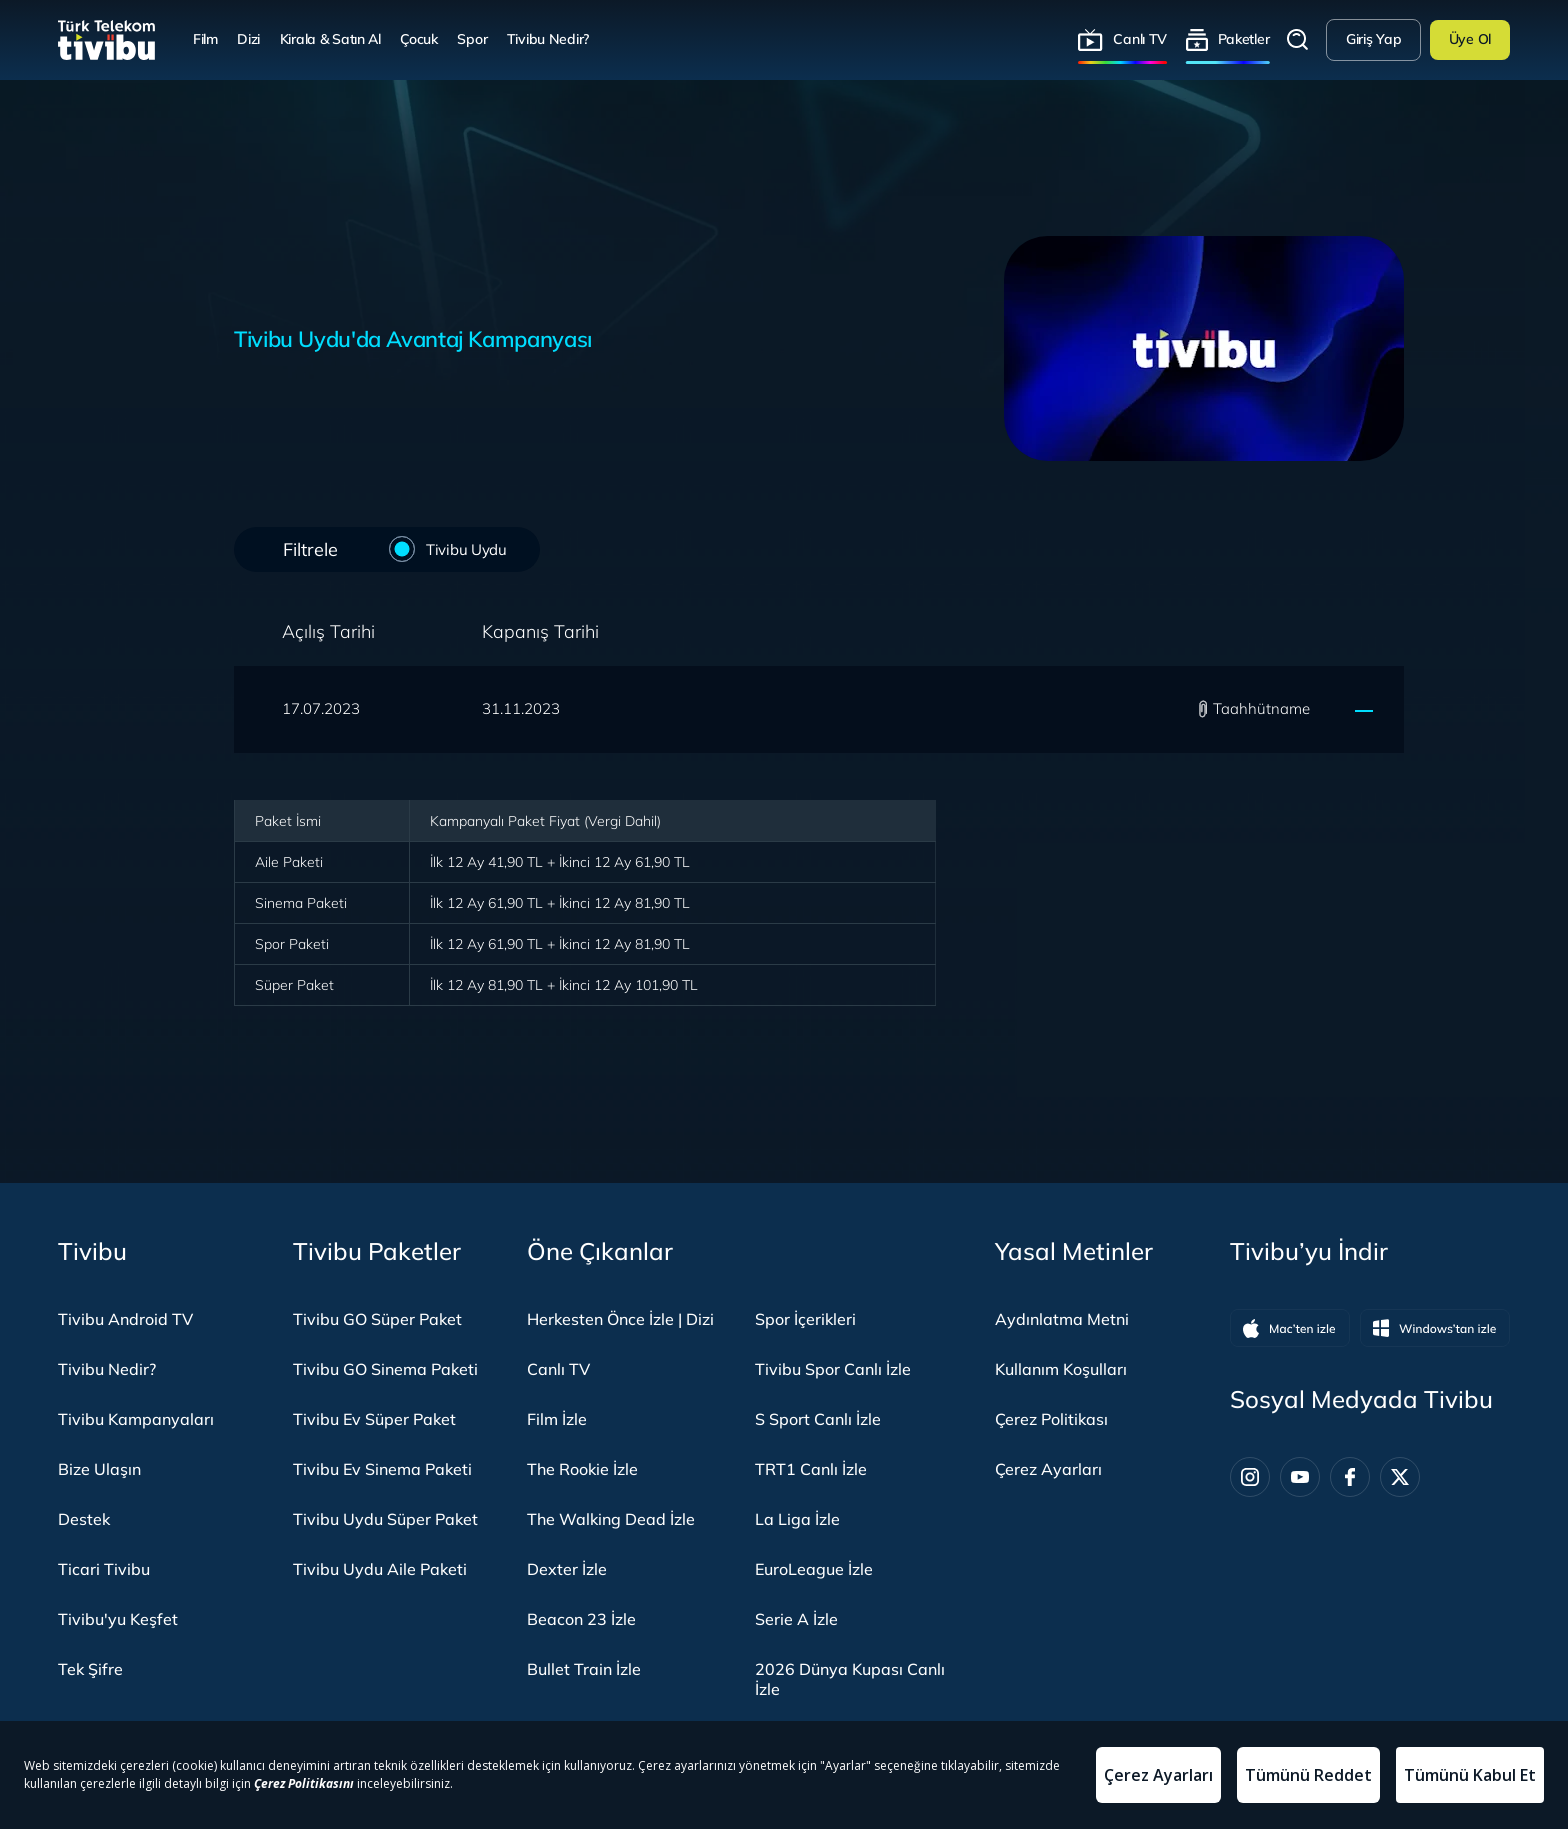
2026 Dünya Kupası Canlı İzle (850, 1679)
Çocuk (419, 39)
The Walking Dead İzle (611, 1519)
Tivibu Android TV (125, 1319)
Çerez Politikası (1051, 1419)
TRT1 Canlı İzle (811, 1469)
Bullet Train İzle (584, 1669)
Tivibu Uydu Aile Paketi (380, 1569)
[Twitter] (1400, 1477)
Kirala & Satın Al (330, 39)
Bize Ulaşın (99, 1469)
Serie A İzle (796, 1619)
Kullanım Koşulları (1061, 1369)
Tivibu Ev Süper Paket (374, 1419)
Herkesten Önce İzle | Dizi (620, 1319)
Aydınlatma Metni (1062, 1319)
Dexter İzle (567, 1569)
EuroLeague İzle (814, 1569)
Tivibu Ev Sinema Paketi (382, 1469)
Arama (1298, 40)
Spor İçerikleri (805, 1319)
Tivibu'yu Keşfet (118, 1619)
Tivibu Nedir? (548, 39)
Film (205, 39)
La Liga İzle (797, 1519)
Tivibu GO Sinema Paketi (385, 1369)
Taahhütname (1261, 708)
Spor (472, 39)
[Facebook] (1350, 1477)
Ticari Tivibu (104, 1569)
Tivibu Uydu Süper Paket (385, 1519)
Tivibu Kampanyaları (136, 1419)
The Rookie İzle (582, 1469)
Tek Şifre (90, 1669)
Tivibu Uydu (463, 548)
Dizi (248, 39)
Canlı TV (1140, 39)
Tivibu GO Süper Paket (377, 1319)
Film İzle (557, 1419)
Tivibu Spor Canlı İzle (833, 1369)
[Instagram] (1250, 1477)
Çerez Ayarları (1048, 1469)
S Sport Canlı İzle (818, 1419)
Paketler (1244, 39)
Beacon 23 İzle (581, 1619)
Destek (84, 1519)
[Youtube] (1300, 1477)
